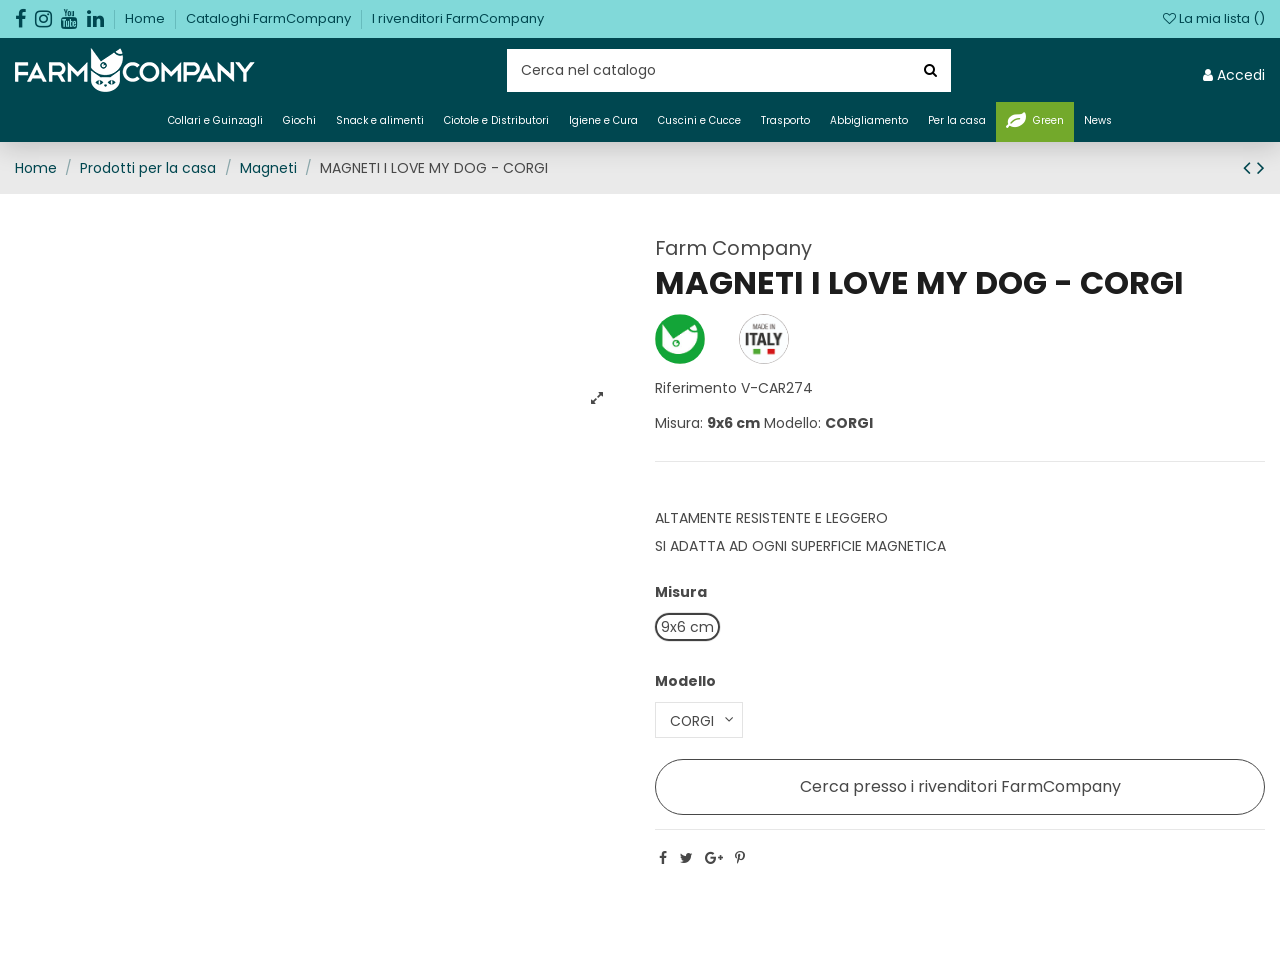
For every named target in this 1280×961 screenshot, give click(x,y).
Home (146, 18)
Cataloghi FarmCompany (270, 18)
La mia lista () (1214, 18)
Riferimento (696, 388)
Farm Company (733, 248)
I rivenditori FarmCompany (458, 18)
